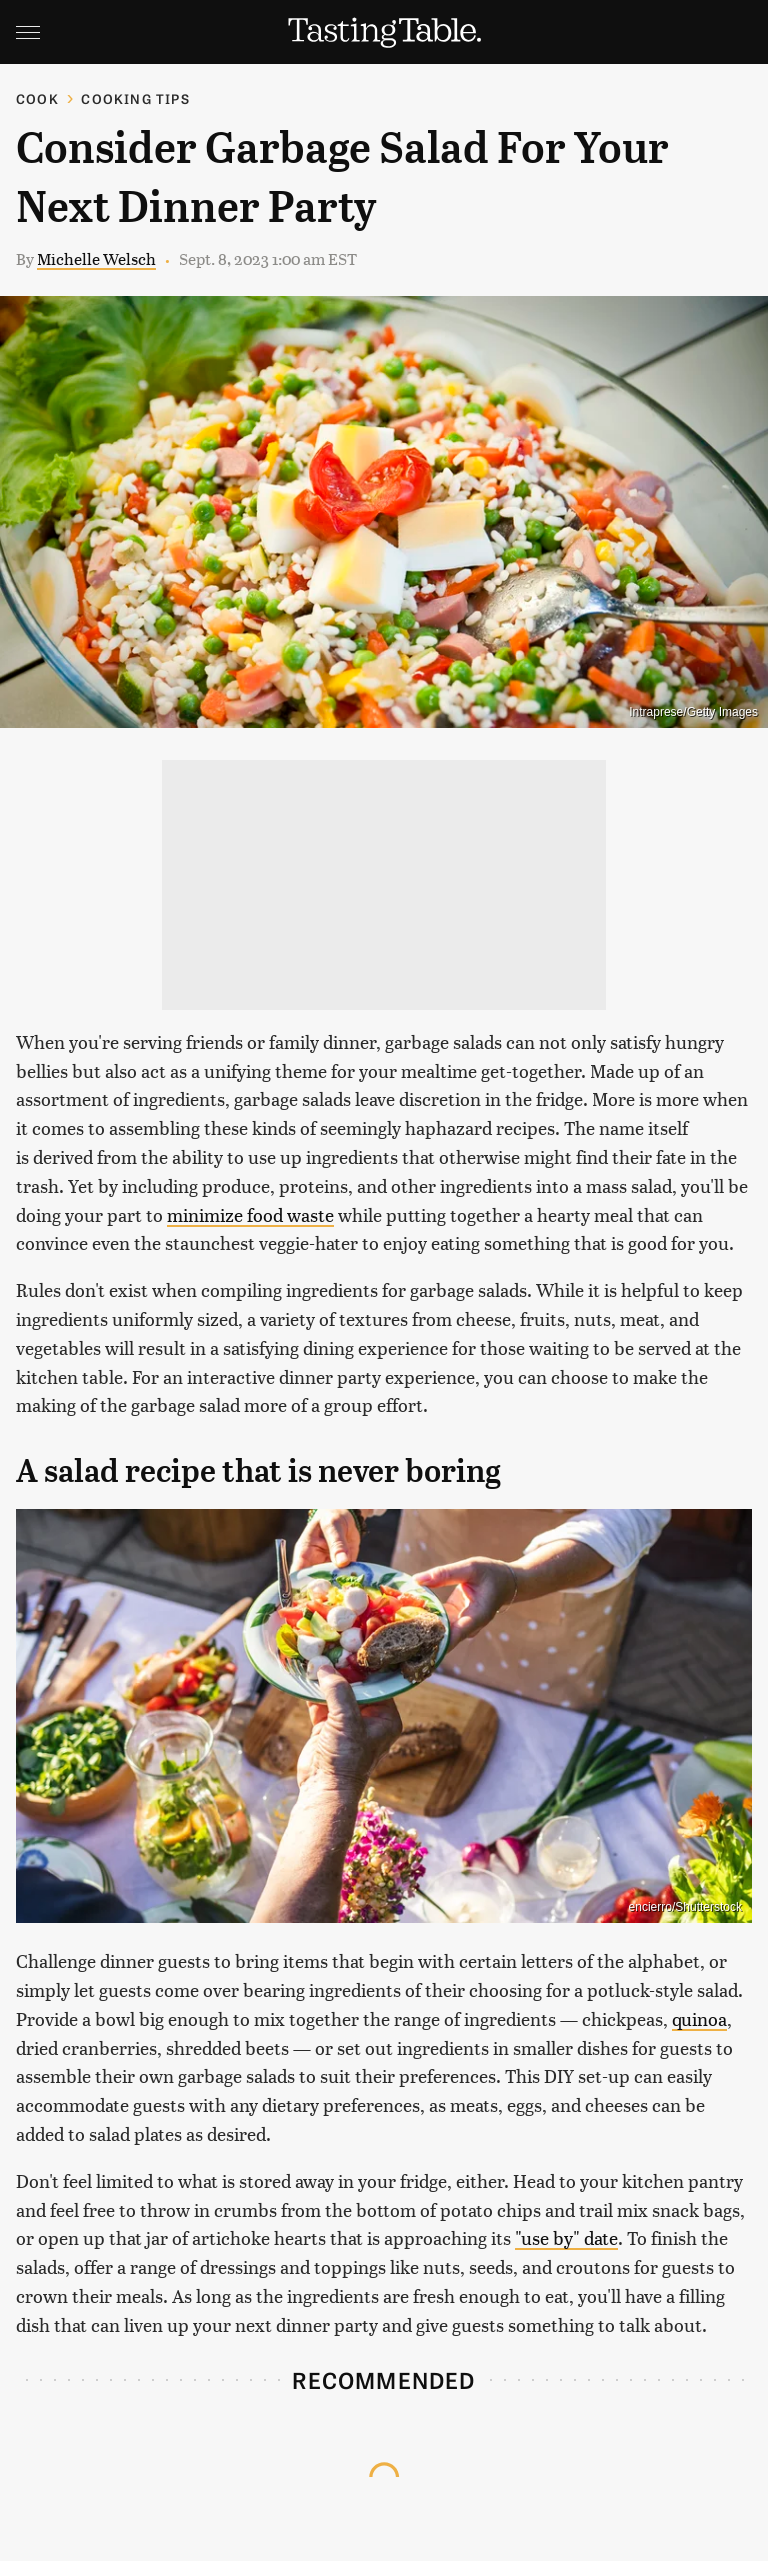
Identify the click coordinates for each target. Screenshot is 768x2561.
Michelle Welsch (96, 258)
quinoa (699, 2018)
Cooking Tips (135, 98)
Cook (37, 98)
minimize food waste (250, 1214)
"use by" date (566, 2237)
